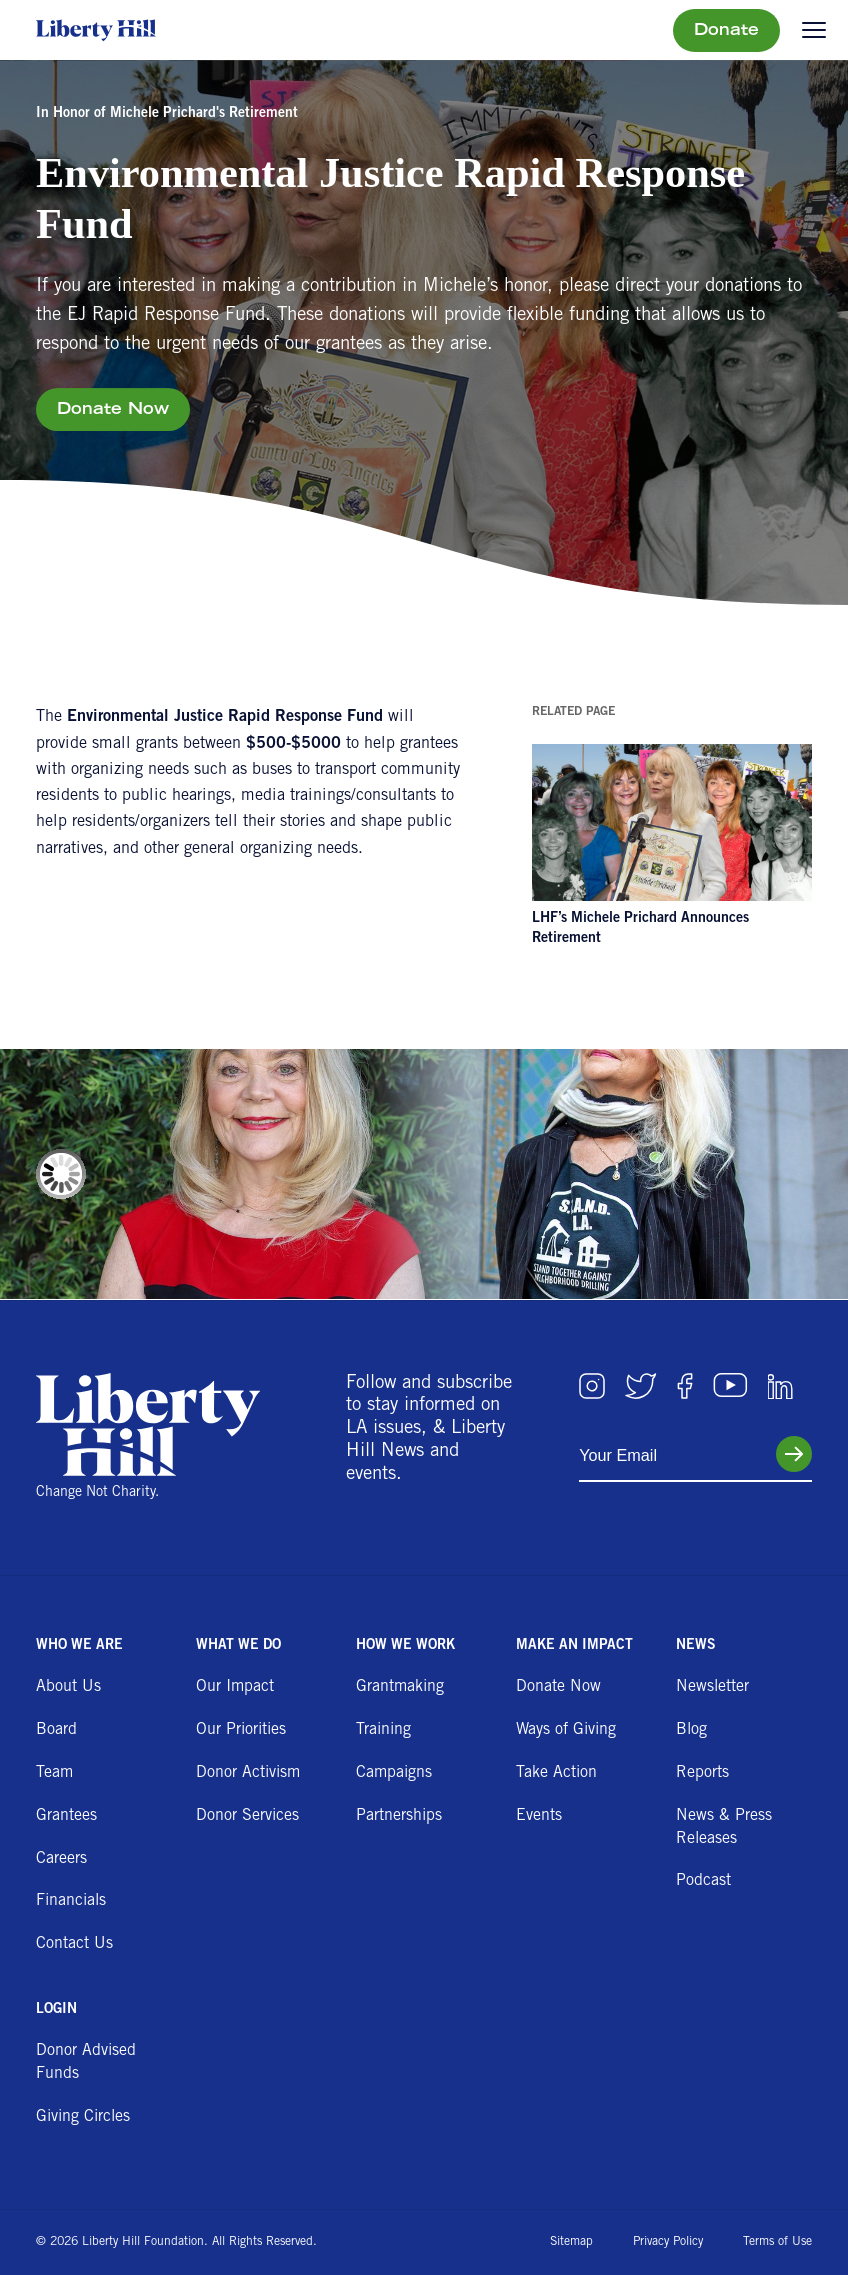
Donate (726, 31)
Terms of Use (777, 2242)
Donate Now (113, 411)
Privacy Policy (668, 2242)
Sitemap (571, 2242)
